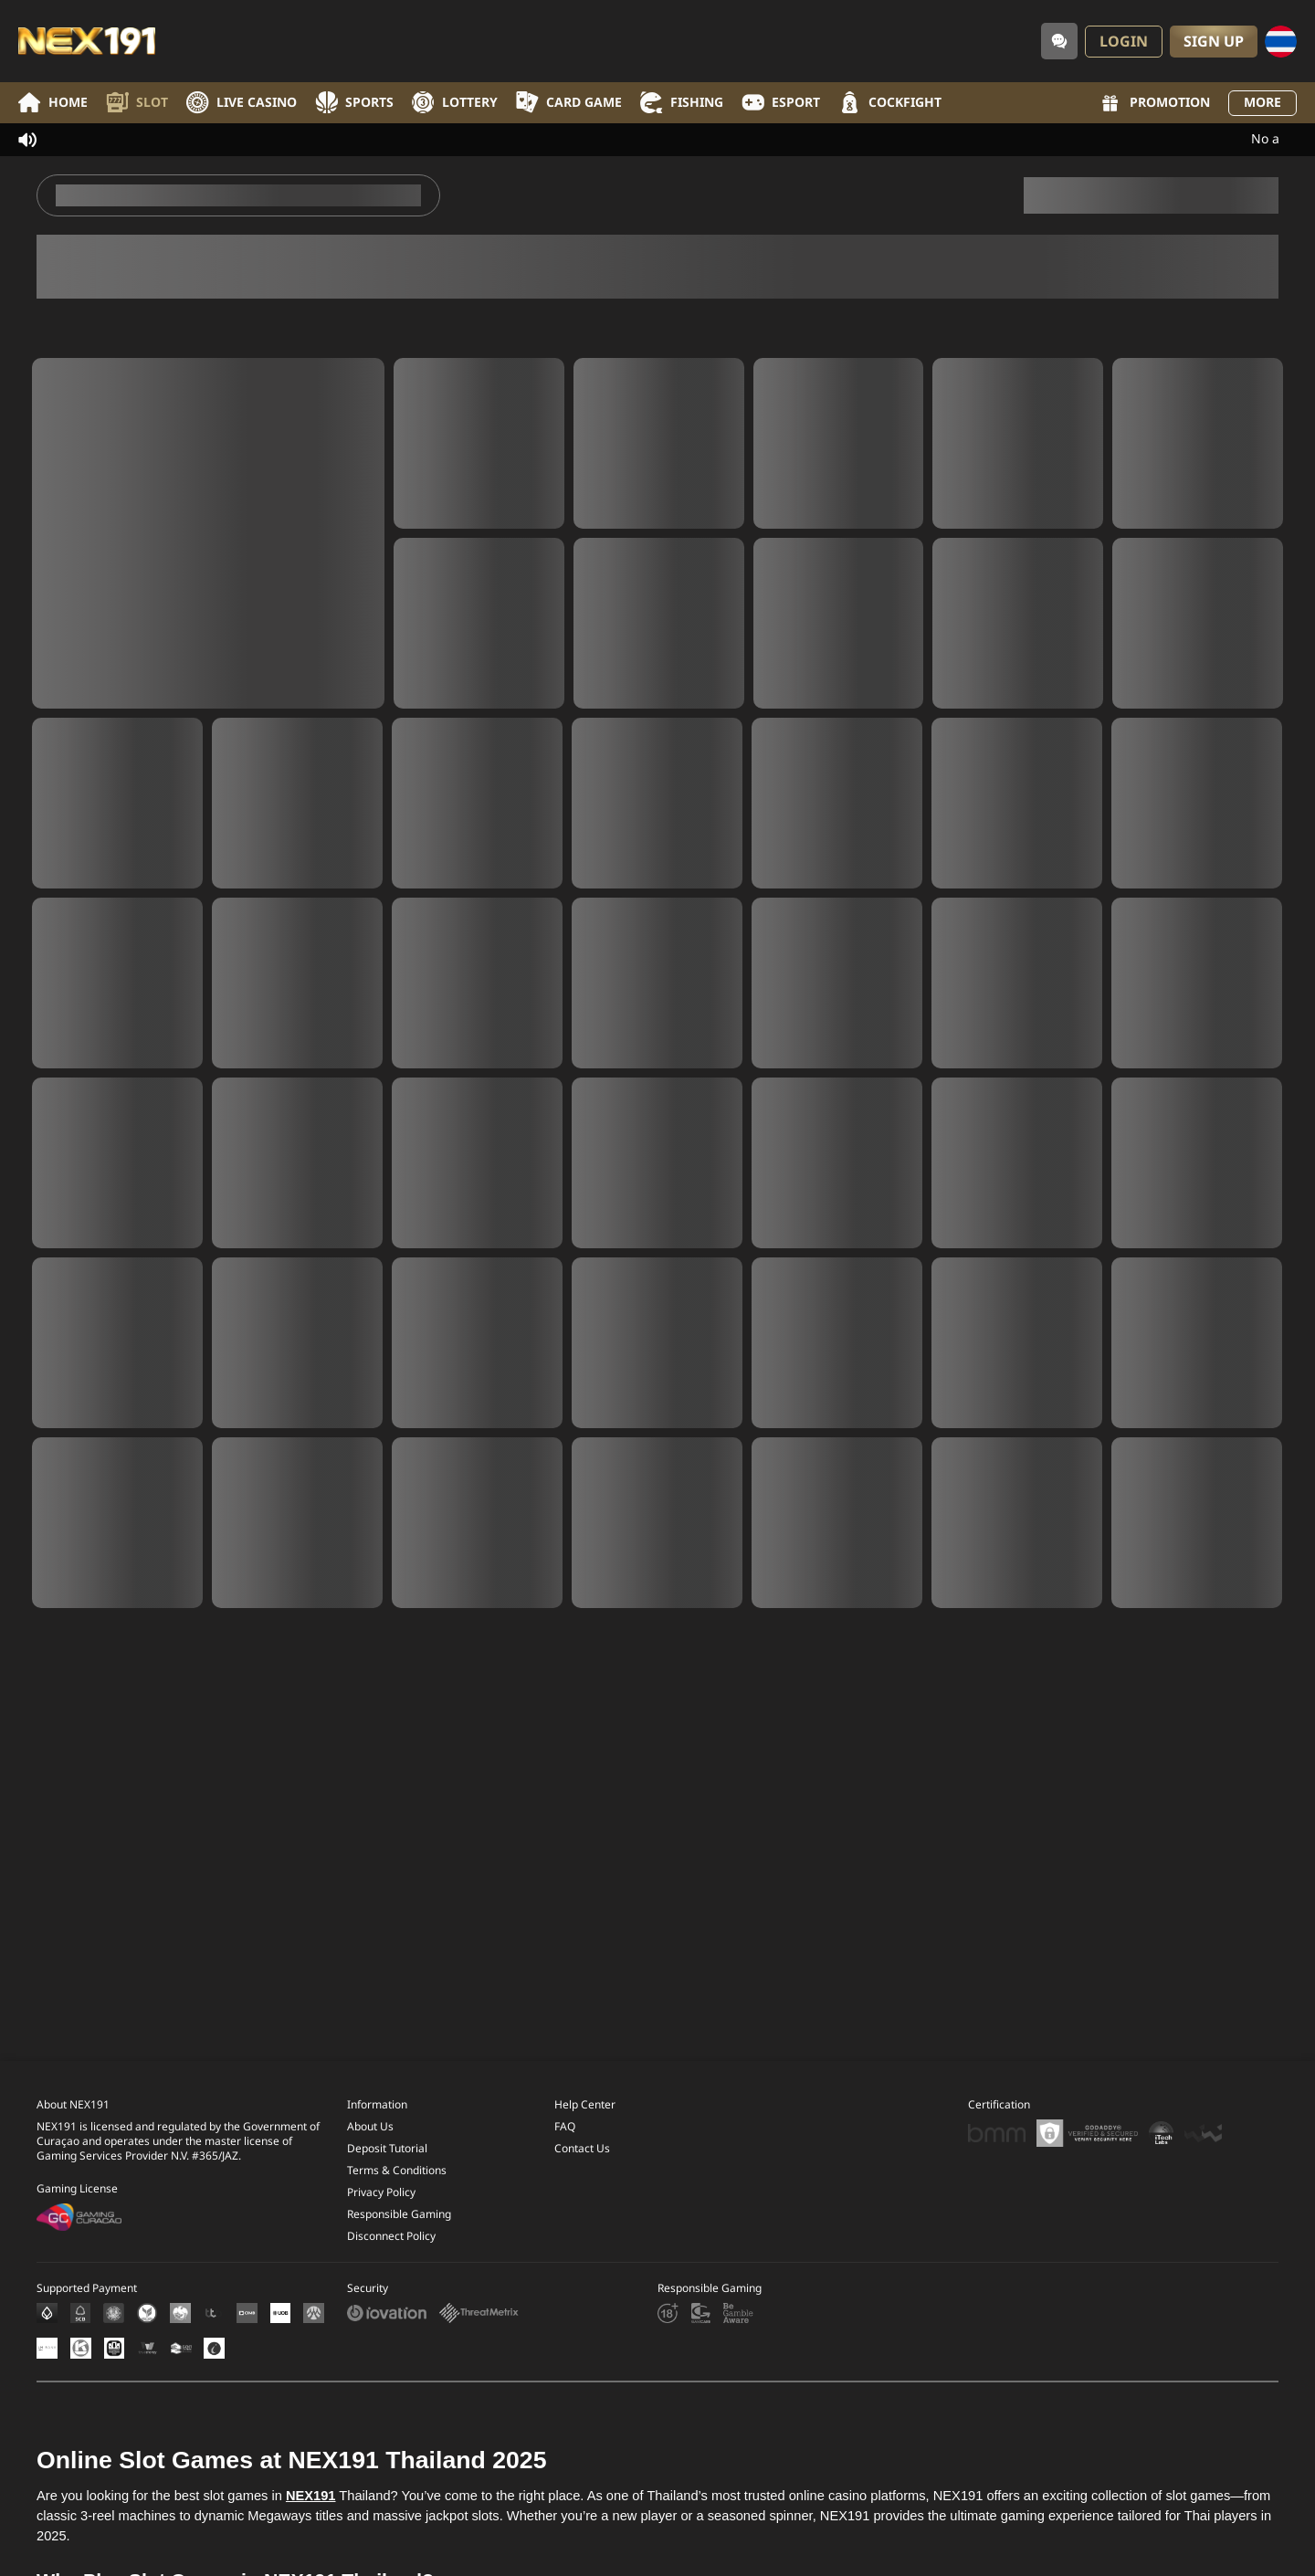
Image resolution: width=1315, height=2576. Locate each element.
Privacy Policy (381, 2218)
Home (53, 102)
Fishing (681, 102)
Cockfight (890, 102)
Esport (781, 102)
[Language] (1281, 42)
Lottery (455, 102)
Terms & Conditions (397, 2196)
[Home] (86, 41)
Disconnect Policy (391, 2262)
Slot (137, 102)
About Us (370, 2152)
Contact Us (582, 2174)
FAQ (564, 2152)
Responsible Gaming (399, 2240)
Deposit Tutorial (387, 2174)
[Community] (1059, 41)
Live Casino (241, 102)
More (1262, 102)
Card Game (569, 102)
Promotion (1154, 103)
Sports (354, 102)
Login (1123, 42)
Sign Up (1214, 42)
